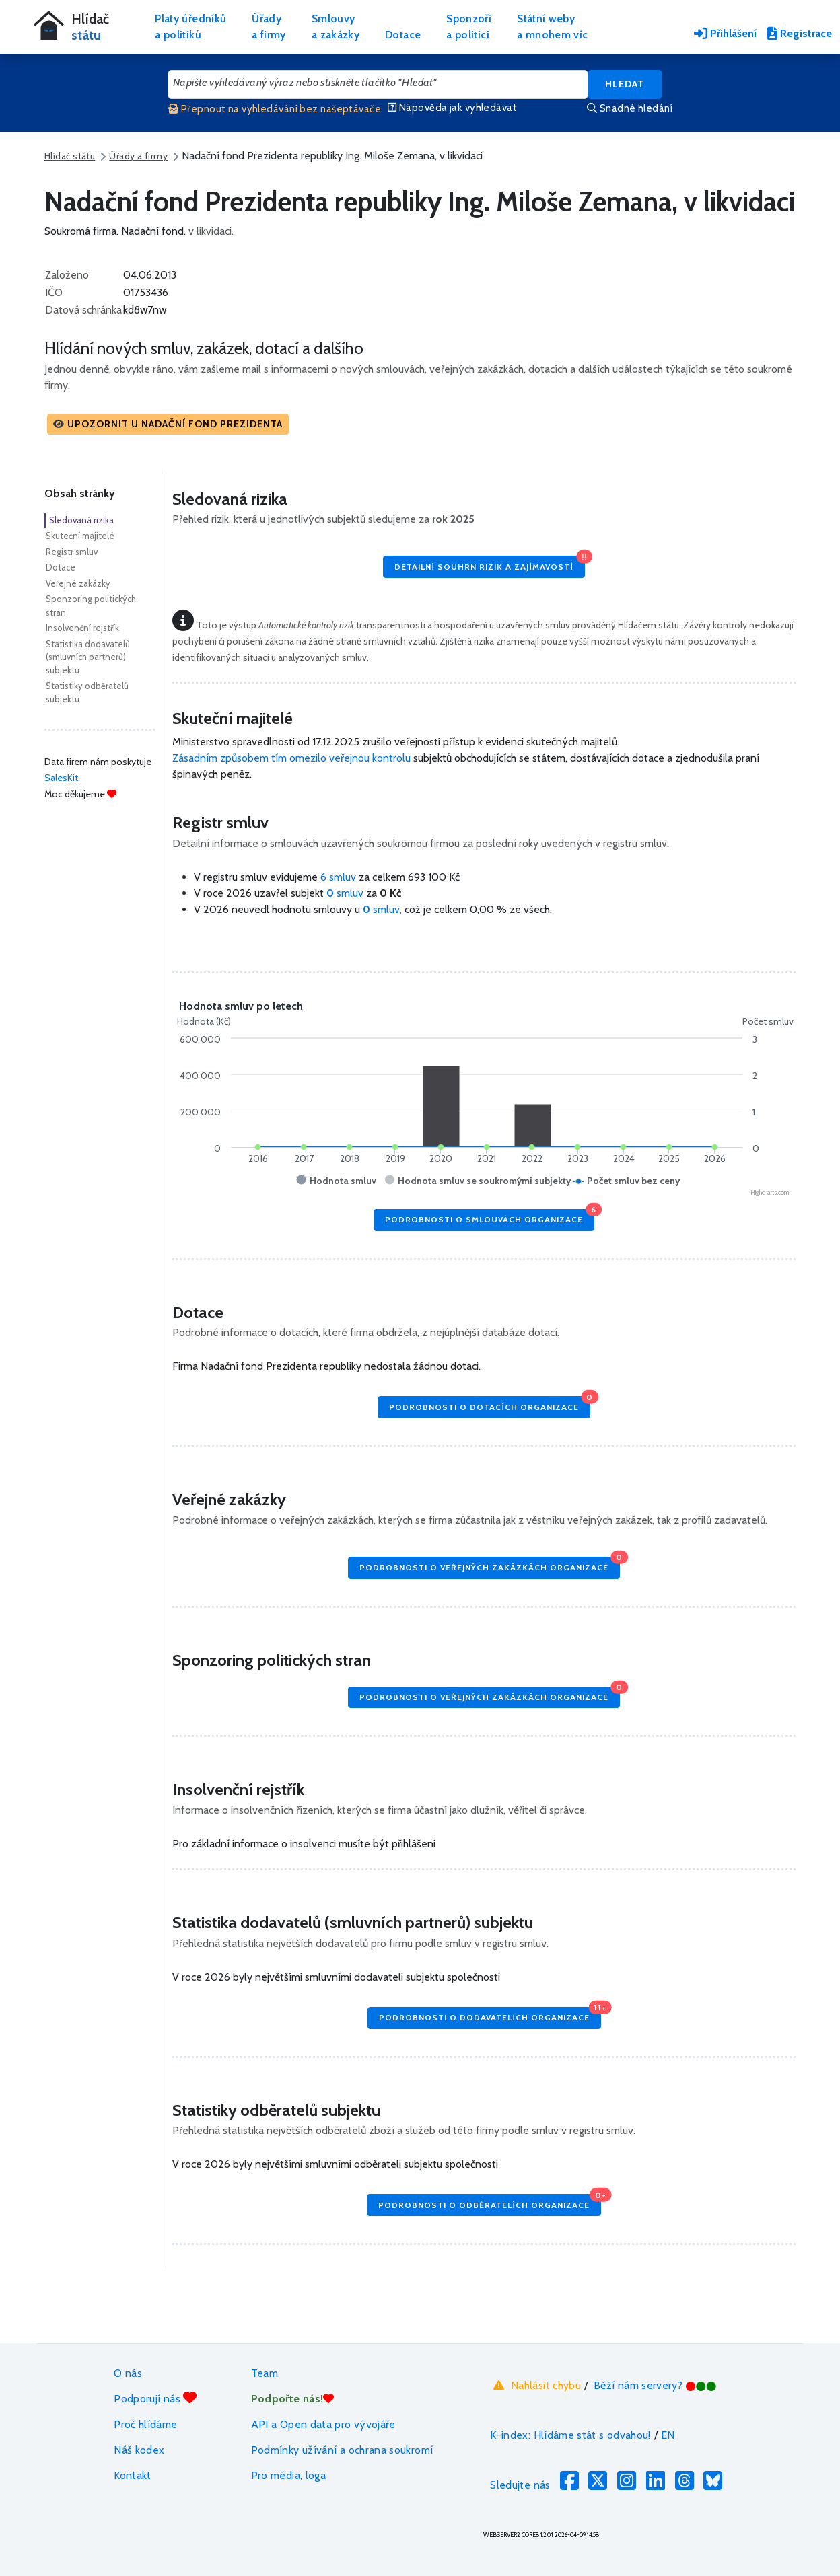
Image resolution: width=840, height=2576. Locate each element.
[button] (168, 424)
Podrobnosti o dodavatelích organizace (490, 2014)
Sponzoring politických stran (91, 605)
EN (668, 2435)
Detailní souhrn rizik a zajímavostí (489, 563)
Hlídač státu (69, 156)
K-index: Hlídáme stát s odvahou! (570, 2435)
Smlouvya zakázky (335, 26)
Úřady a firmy (138, 156)
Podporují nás (155, 2398)
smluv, (384, 909)
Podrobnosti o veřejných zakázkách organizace (489, 1564)
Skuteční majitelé (80, 535)
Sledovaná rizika (81, 520)
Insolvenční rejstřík (82, 627)
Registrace (799, 33)
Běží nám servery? (655, 2385)
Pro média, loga (288, 2475)
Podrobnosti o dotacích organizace (489, 1403)
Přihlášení (725, 33)
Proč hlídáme (145, 2424)
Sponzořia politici (468, 26)
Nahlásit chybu (535, 2385)
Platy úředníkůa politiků (190, 26)
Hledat (625, 84)
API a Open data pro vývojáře (323, 2424)
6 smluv (338, 877)
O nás (128, 2373)
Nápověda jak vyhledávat (452, 108)
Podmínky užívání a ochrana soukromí (342, 2449)
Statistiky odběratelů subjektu (87, 692)
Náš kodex (139, 2449)
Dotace (403, 34)
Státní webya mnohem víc (552, 26)
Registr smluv (72, 551)
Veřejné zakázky (78, 583)
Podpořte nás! (293, 2398)
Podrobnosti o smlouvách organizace (489, 1216)
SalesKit (61, 778)
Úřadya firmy (269, 26)
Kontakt (132, 2475)
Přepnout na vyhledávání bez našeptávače (274, 109)
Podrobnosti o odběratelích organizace (489, 2201)
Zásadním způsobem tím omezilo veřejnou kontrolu (291, 757)
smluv (346, 893)
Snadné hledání (629, 108)
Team (264, 2373)
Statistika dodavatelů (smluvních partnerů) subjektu (88, 656)
